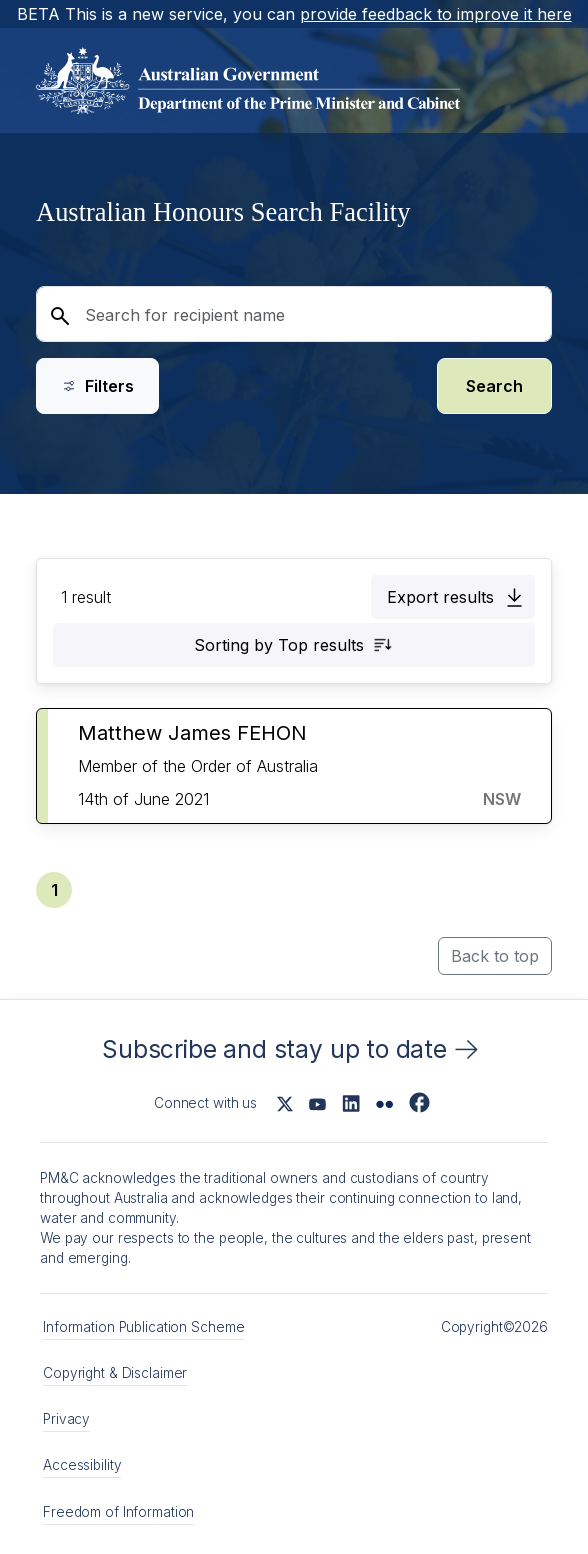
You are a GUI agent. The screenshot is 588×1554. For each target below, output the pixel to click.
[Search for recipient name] (294, 314)
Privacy (66, 1419)
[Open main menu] (530, 80)
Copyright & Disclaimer (115, 1373)
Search (494, 386)
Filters (97, 386)
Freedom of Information (118, 1512)
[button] (453, 597)
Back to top (495, 956)
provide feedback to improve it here (436, 14)
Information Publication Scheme (143, 1327)
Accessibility (82, 1465)
